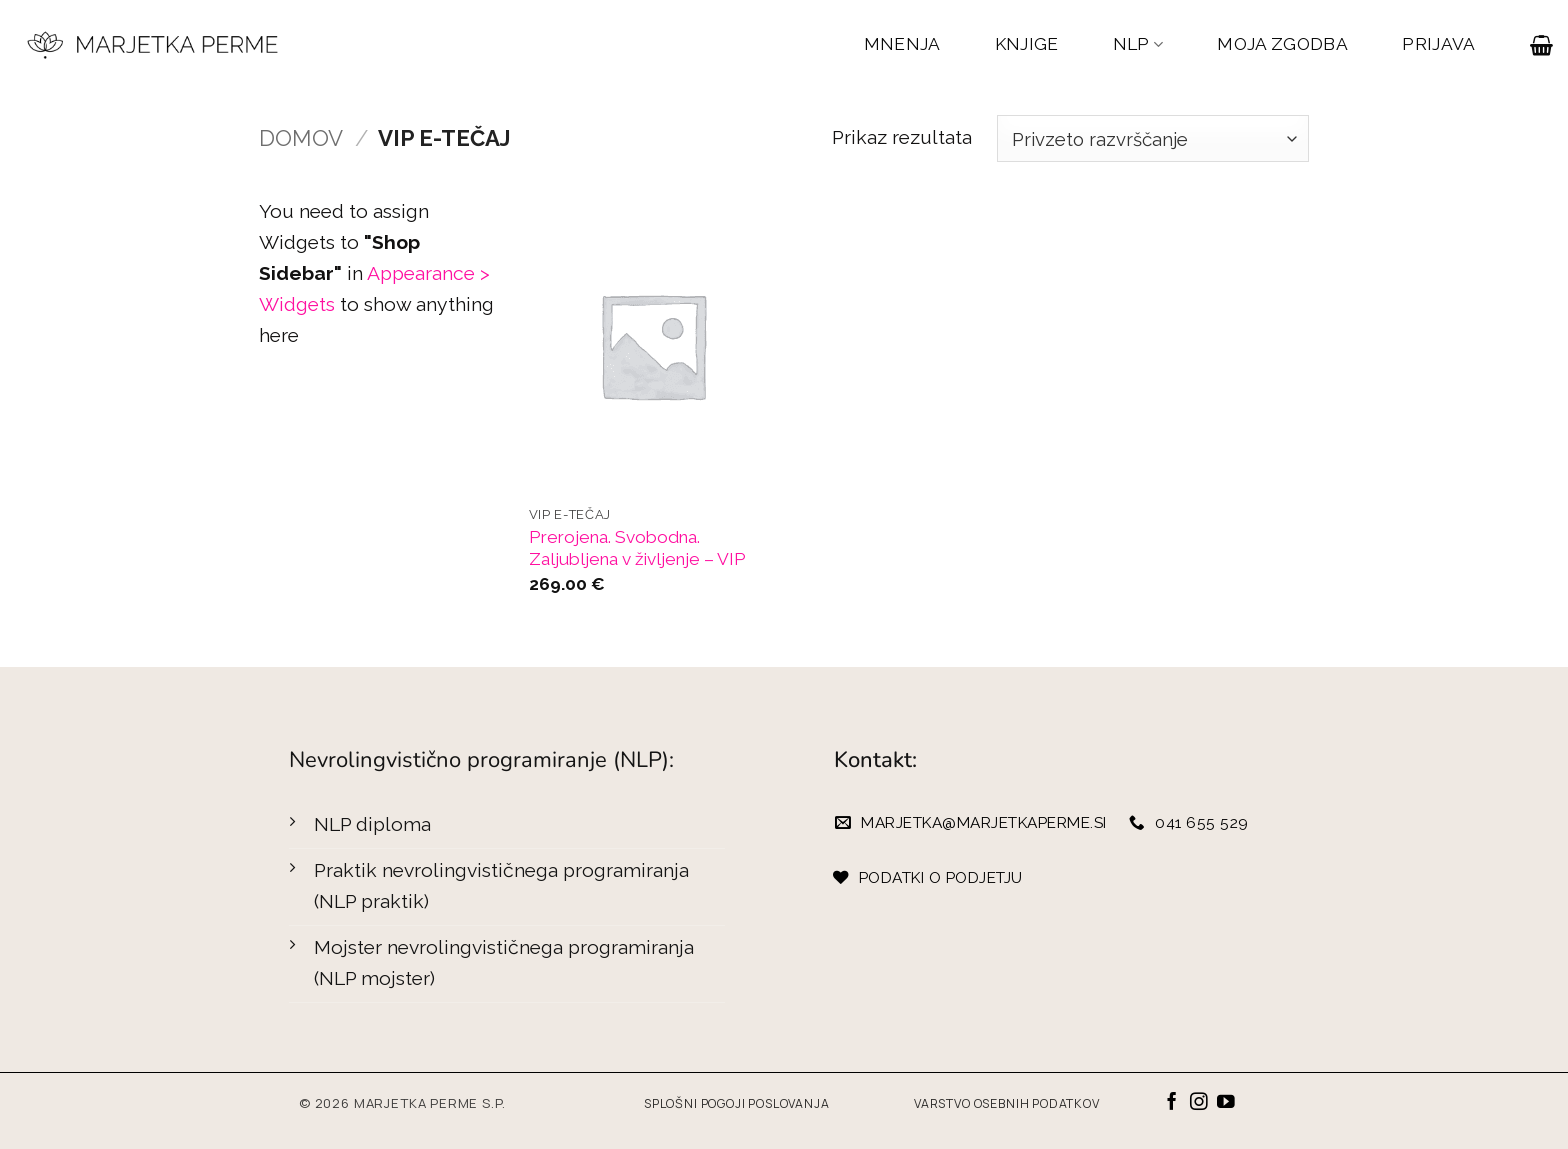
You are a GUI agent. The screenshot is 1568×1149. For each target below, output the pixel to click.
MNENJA (902, 44)
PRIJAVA (1438, 44)
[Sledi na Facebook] (1172, 1103)
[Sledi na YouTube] (1226, 1103)
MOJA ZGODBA (1282, 44)
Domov (301, 138)
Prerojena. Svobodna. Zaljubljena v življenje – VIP (637, 548)
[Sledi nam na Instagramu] (1199, 1103)
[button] (1541, 45)
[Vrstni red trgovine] (1153, 138)
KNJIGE (1027, 44)
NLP (1138, 44)
